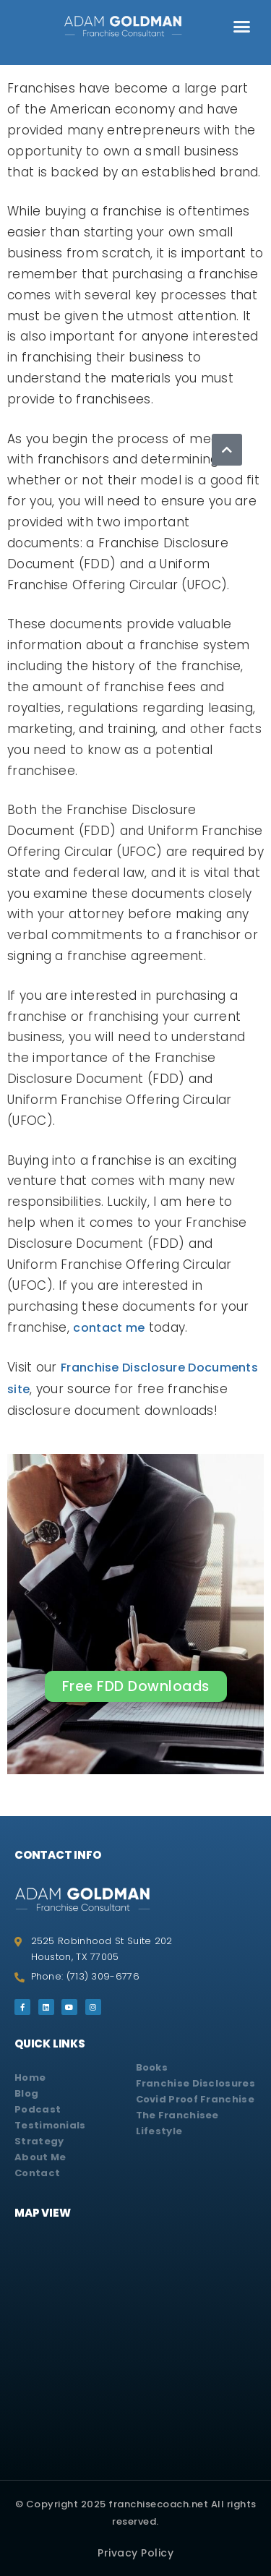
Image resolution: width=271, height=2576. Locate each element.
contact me (109, 1327)
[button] (242, 26)
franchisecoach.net (159, 2504)
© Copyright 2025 (62, 2504)
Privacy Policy (135, 2553)
